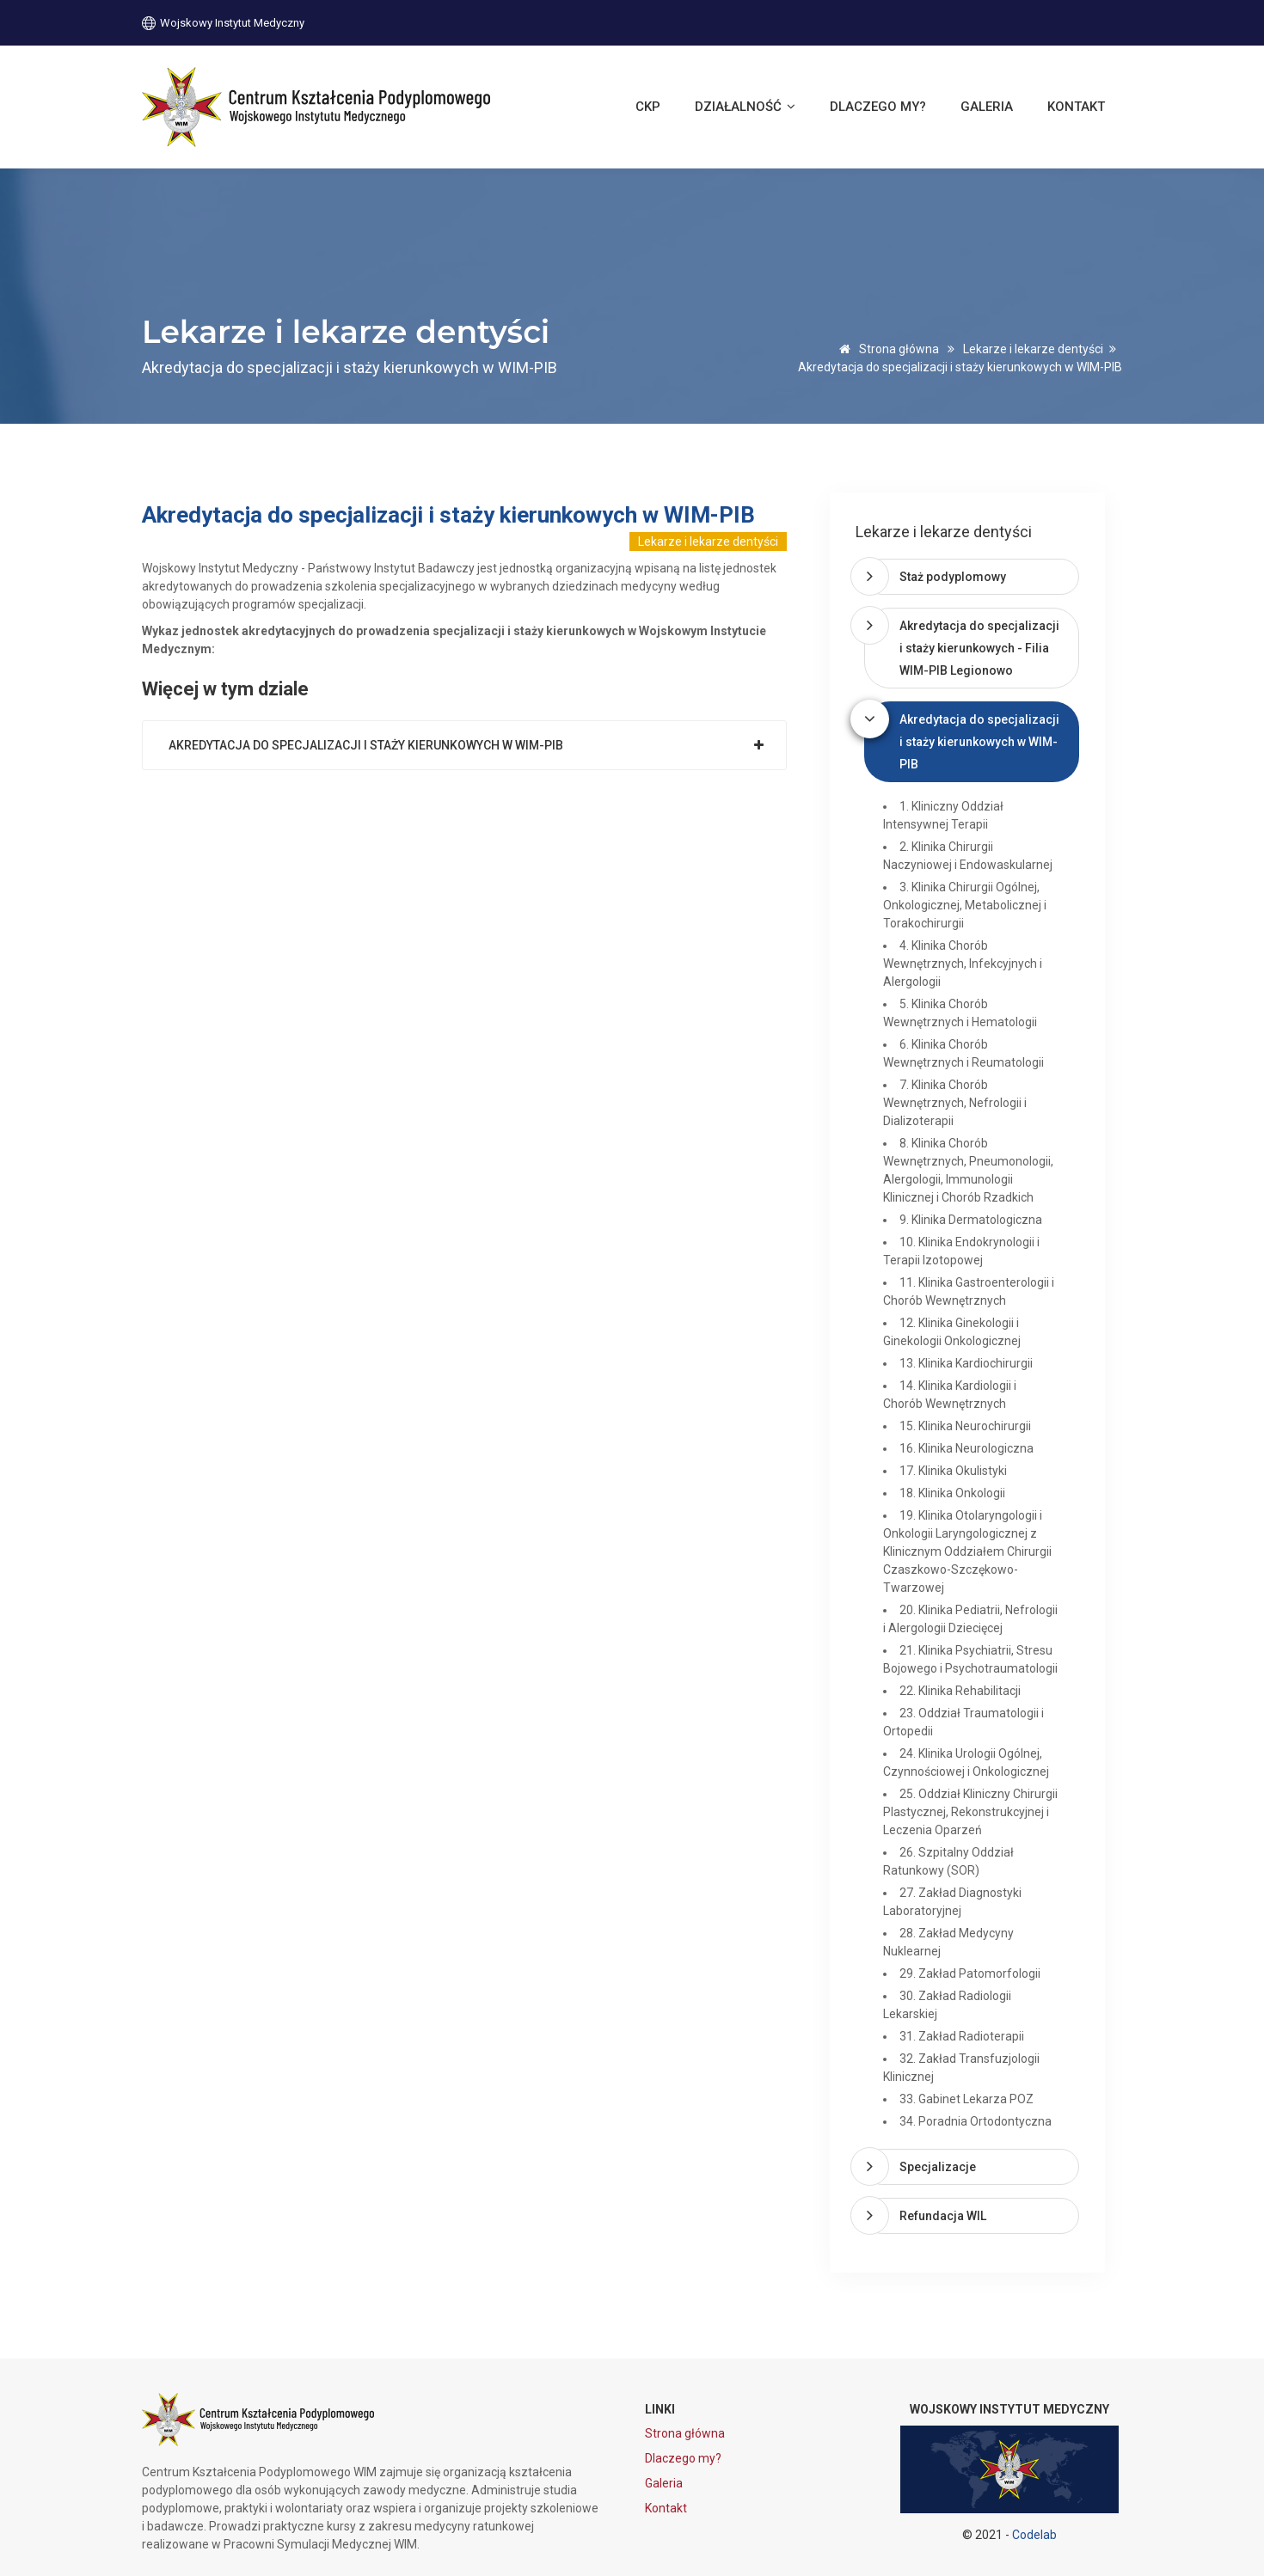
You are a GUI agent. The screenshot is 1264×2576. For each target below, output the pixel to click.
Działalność (745, 106)
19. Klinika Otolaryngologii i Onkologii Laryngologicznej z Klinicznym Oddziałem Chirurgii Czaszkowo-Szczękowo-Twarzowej (967, 1551)
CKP (647, 106)
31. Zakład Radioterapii (961, 2036)
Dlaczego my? (878, 106)
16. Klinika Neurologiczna (966, 1448)
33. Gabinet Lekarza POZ (966, 2099)
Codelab (1034, 2535)
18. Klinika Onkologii (952, 1493)
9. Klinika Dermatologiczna (970, 1220)
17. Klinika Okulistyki (953, 1471)
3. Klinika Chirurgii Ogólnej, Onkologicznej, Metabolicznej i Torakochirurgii (964, 905)
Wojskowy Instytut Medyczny (223, 21)
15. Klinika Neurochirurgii (965, 1426)
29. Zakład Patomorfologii (969, 1973)
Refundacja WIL (942, 2216)
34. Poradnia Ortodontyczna (975, 2121)
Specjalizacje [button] (937, 2167)
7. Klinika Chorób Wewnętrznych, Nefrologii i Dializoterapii (955, 1103)
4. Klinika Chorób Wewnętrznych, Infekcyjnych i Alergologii (962, 963)
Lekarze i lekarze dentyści (1033, 349)
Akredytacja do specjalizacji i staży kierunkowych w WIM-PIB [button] (979, 742)
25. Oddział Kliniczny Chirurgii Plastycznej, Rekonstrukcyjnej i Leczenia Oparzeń (970, 1812)
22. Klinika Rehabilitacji (960, 1691)
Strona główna (886, 349)
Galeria (986, 106)
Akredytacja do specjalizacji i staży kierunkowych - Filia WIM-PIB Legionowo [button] (979, 648)
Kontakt (1076, 106)
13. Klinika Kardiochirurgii (966, 1363)
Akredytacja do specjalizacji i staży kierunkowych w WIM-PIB (366, 745)
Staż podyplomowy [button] (952, 577)
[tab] (971, 577)
